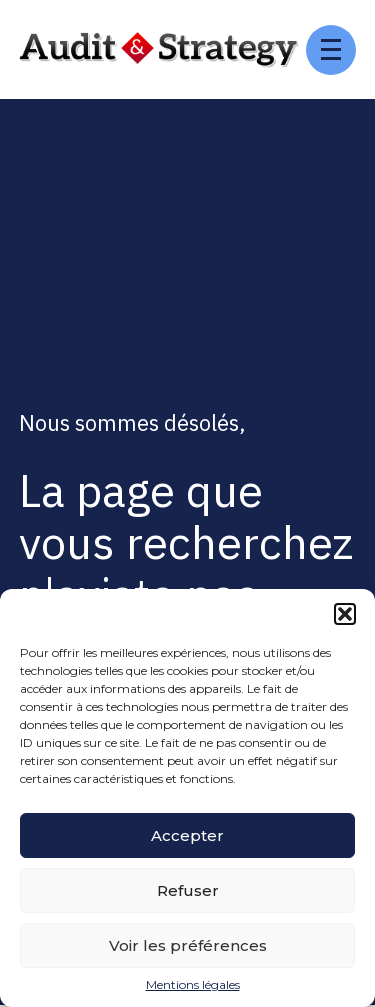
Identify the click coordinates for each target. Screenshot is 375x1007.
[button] (345, 614)
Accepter (187, 835)
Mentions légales (193, 985)
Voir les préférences (188, 945)
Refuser (188, 890)
